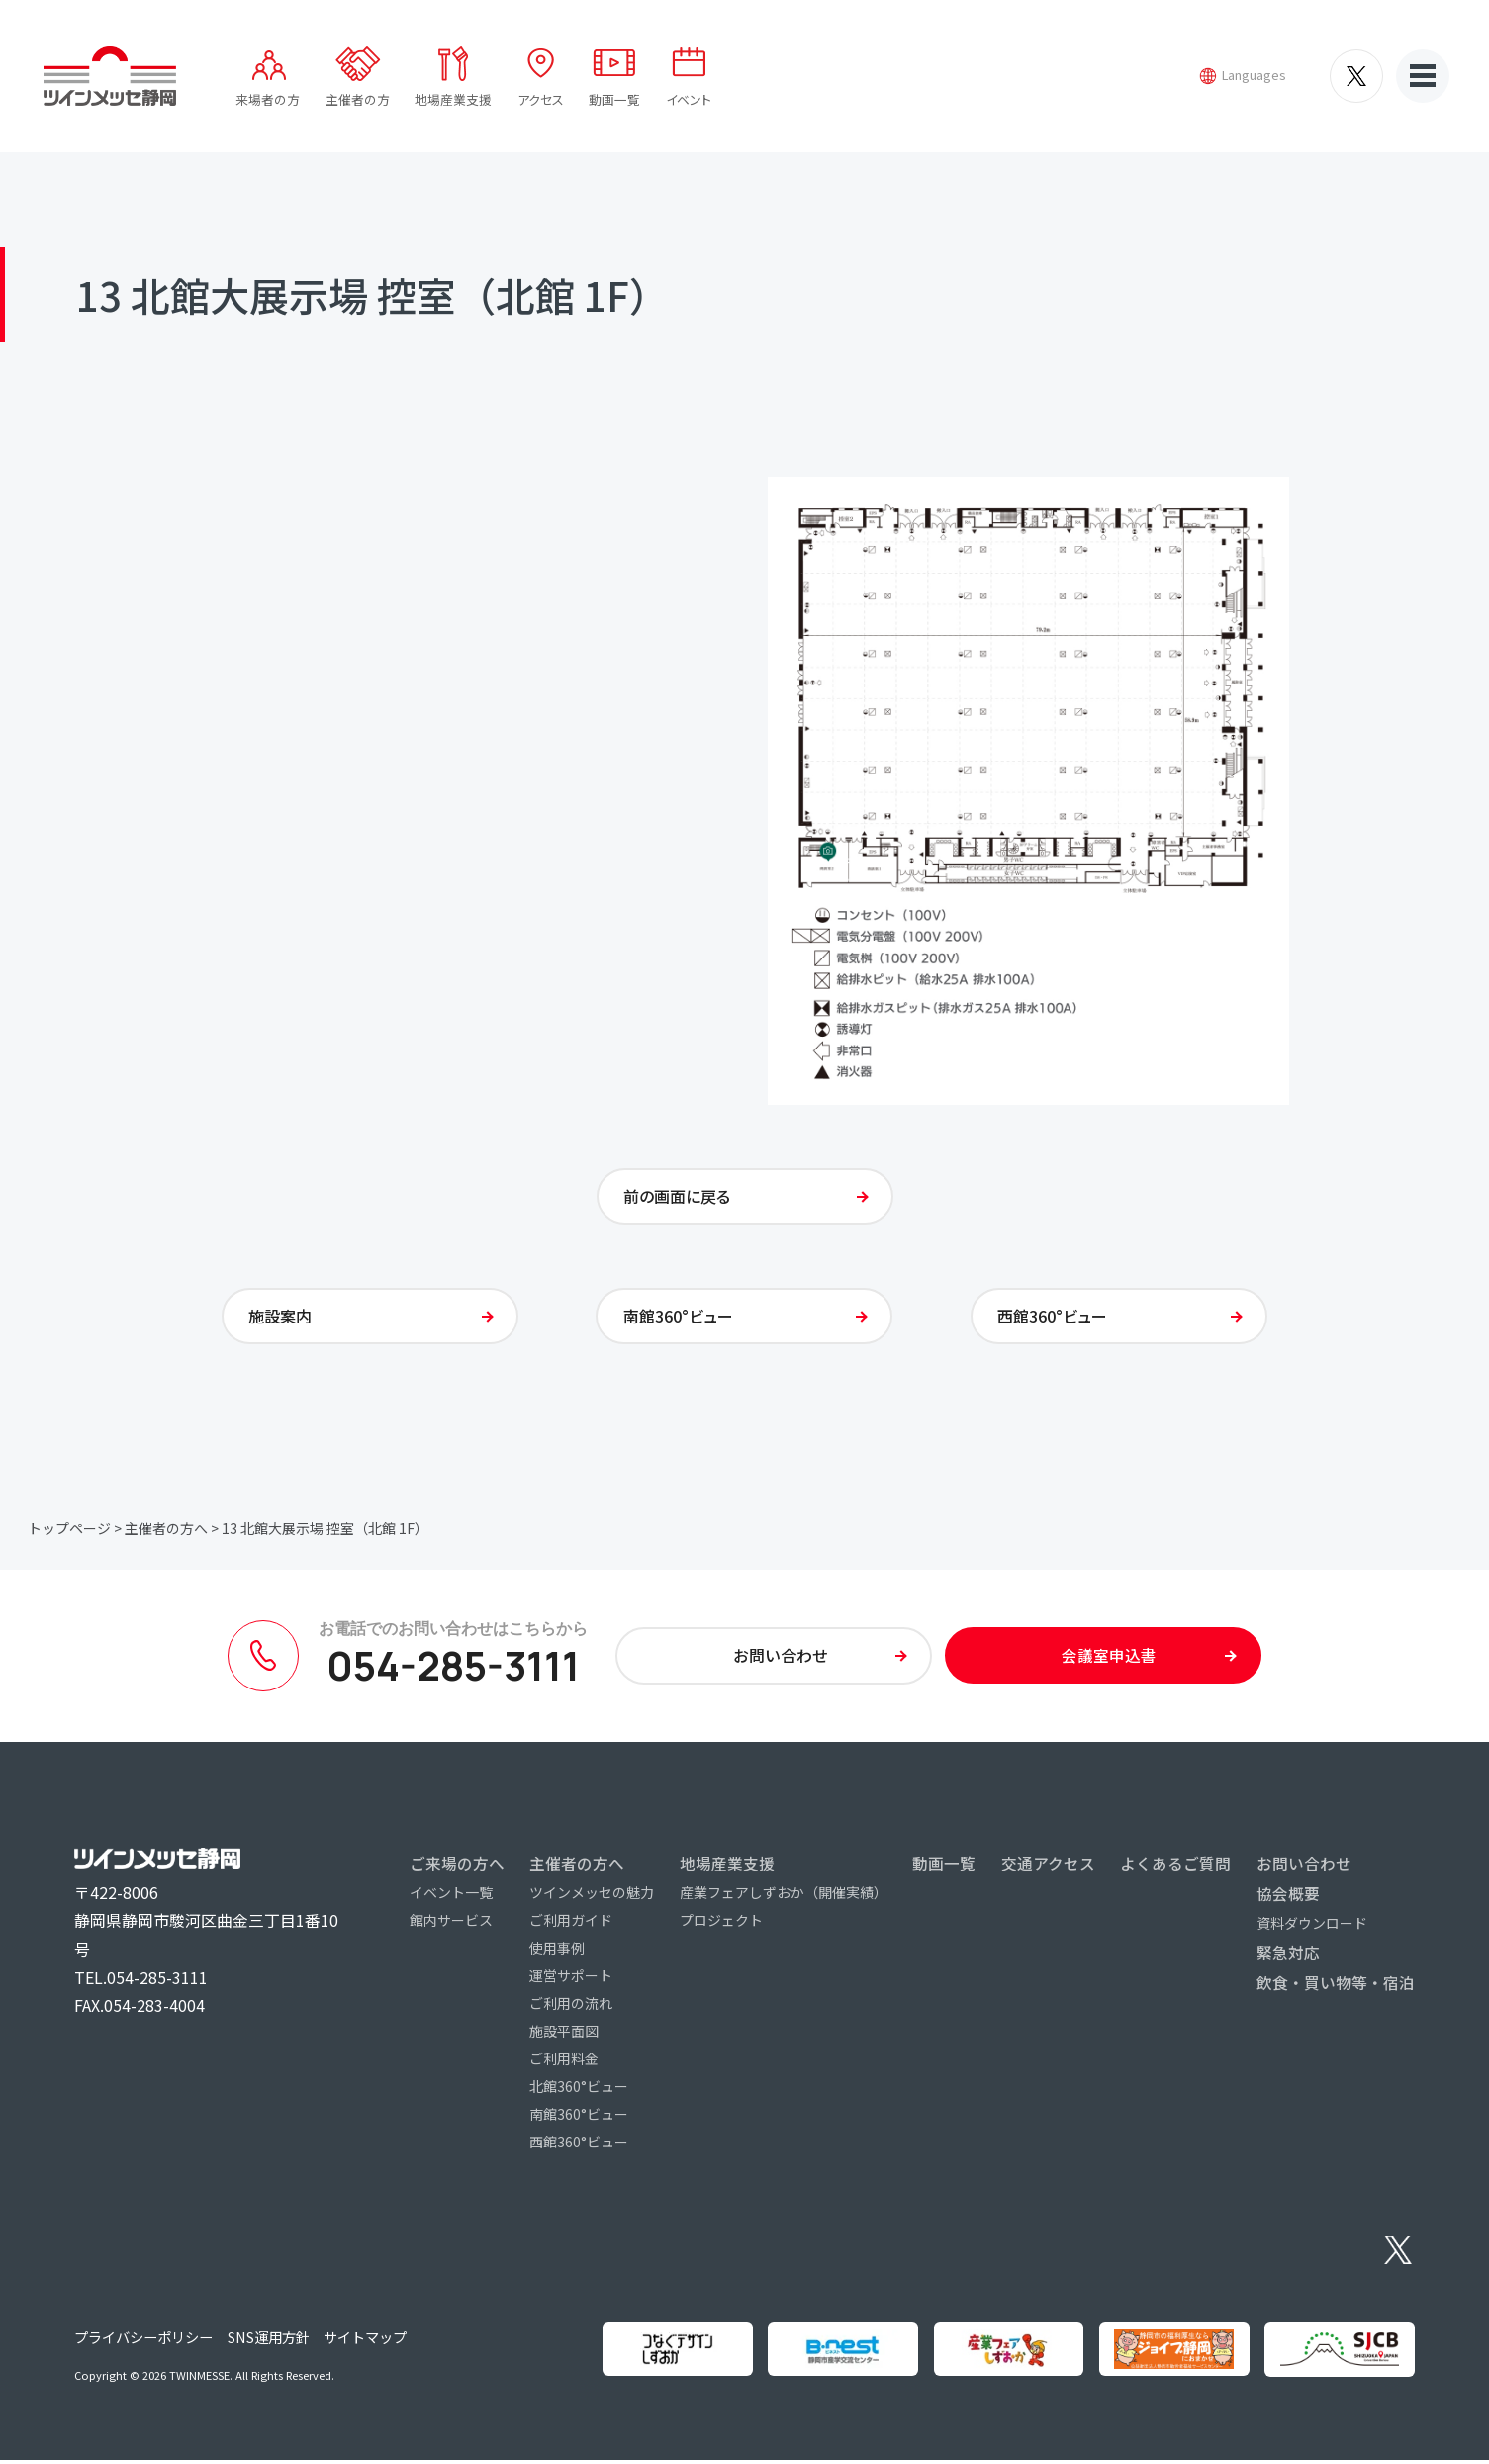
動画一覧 (614, 99)
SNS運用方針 (269, 2340)
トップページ (69, 1532)
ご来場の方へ (457, 1866)
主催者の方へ (166, 1532)
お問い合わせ (1303, 1866)
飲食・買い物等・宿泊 (1335, 1987)
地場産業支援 (453, 99)
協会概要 (1288, 1897)
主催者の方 (358, 99)
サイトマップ (365, 2340)
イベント (688, 99)
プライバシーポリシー (143, 2340)
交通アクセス (1048, 1866)
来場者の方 (267, 99)
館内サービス (451, 1924)
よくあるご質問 (1175, 1866)
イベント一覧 (451, 1896)
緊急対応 (1288, 1956)
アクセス (540, 99)
